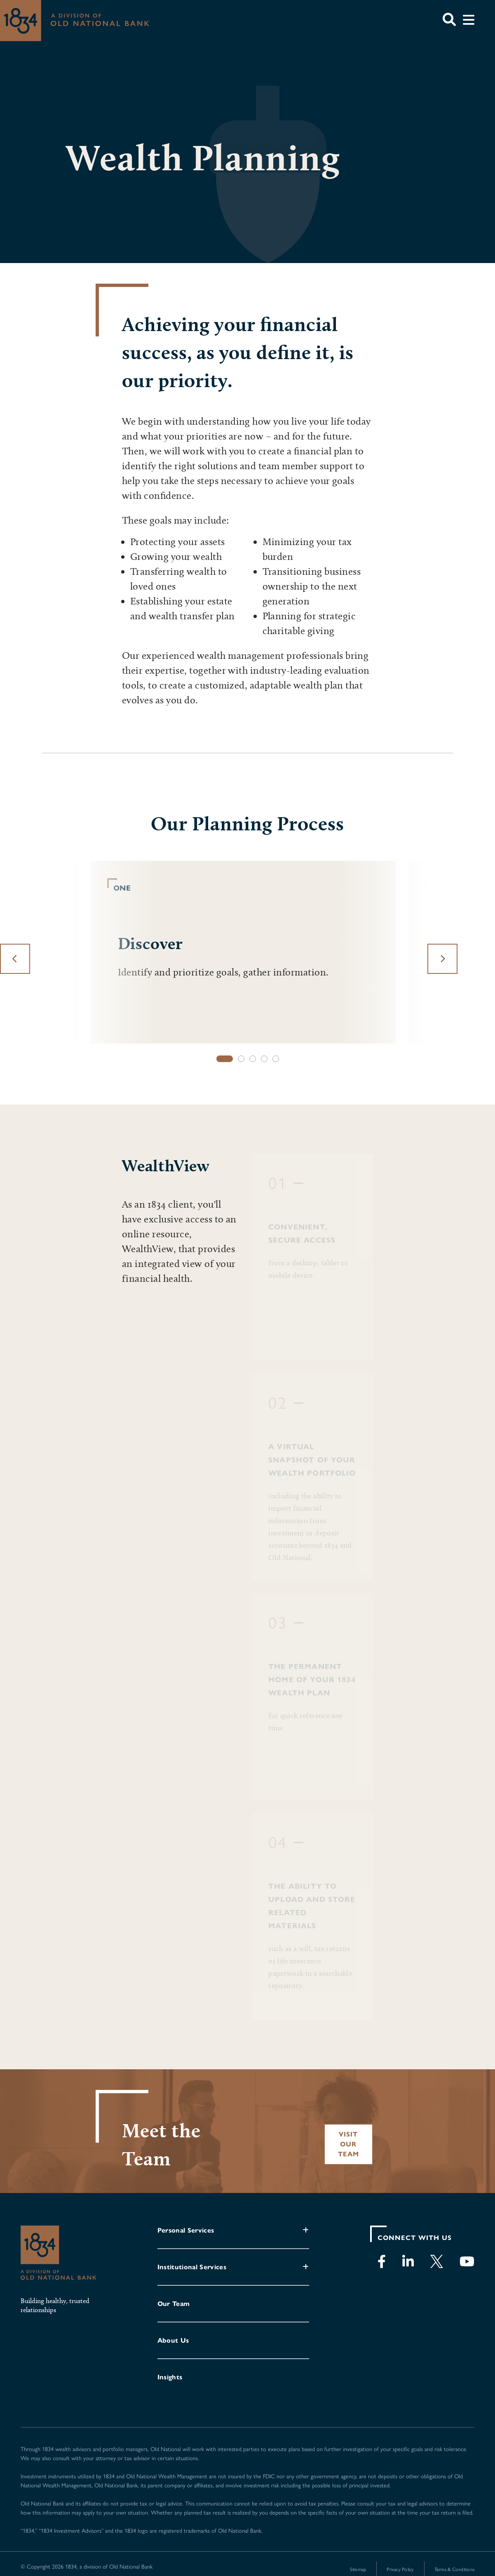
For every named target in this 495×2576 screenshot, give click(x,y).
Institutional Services (191, 2267)
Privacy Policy (400, 2569)
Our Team (173, 2304)
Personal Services (185, 2230)
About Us (173, 2340)
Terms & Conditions (454, 2569)
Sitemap (358, 2569)
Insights (170, 2377)
